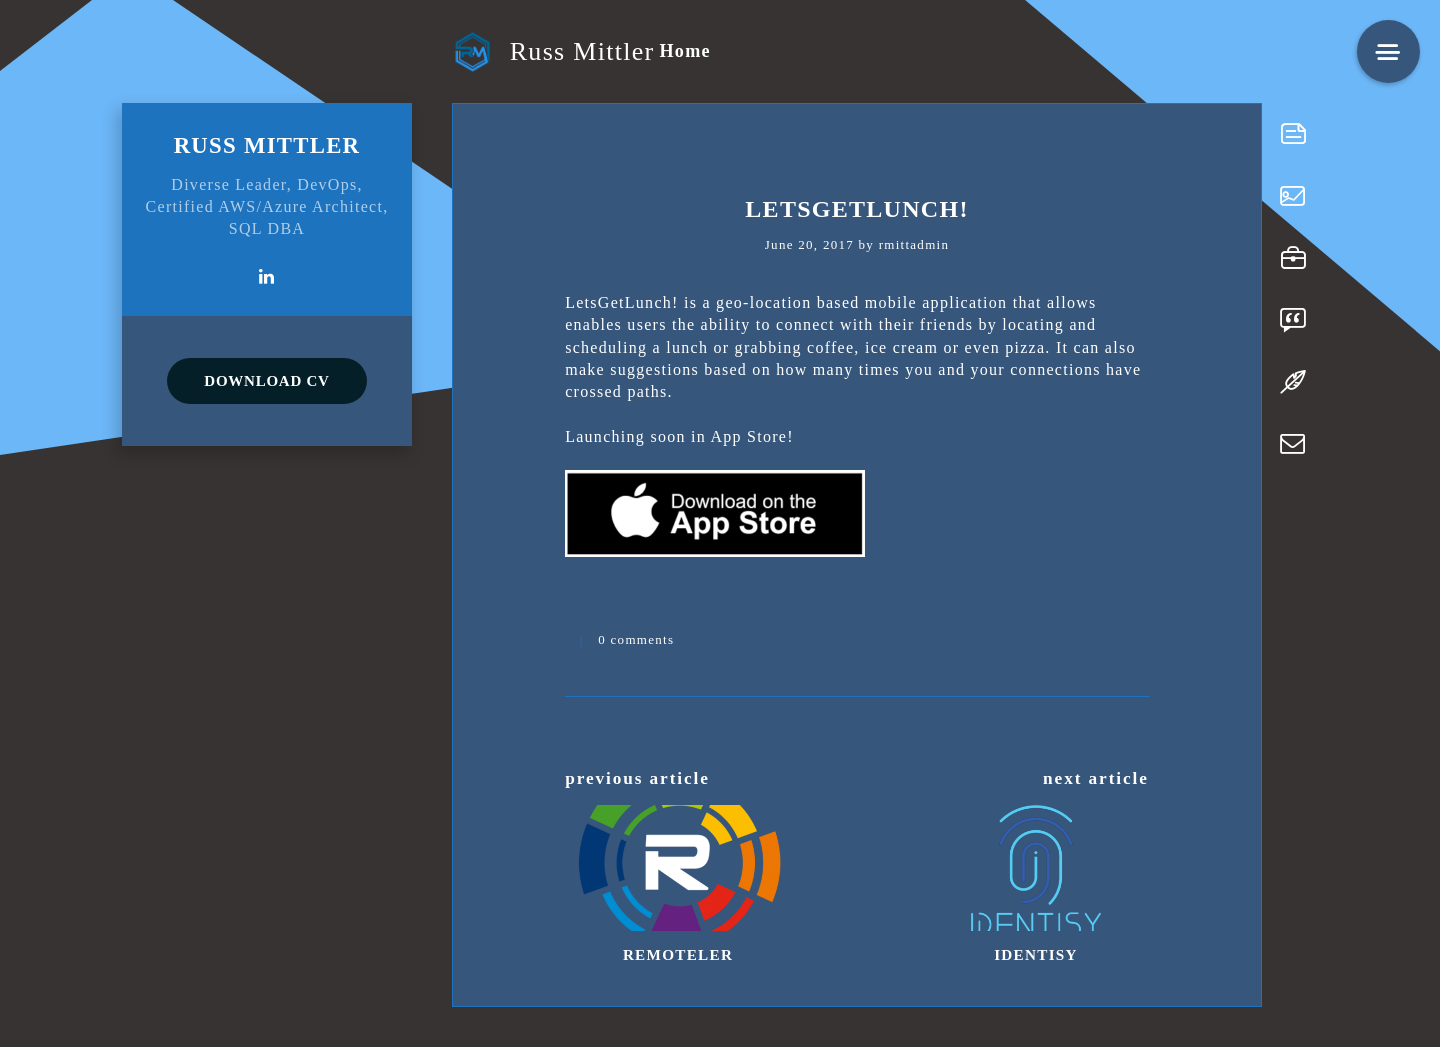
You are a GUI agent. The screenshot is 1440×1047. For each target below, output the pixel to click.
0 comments (636, 639)
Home (684, 51)
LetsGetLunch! (856, 209)
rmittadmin (914, 244)
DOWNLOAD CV (266, 381)
